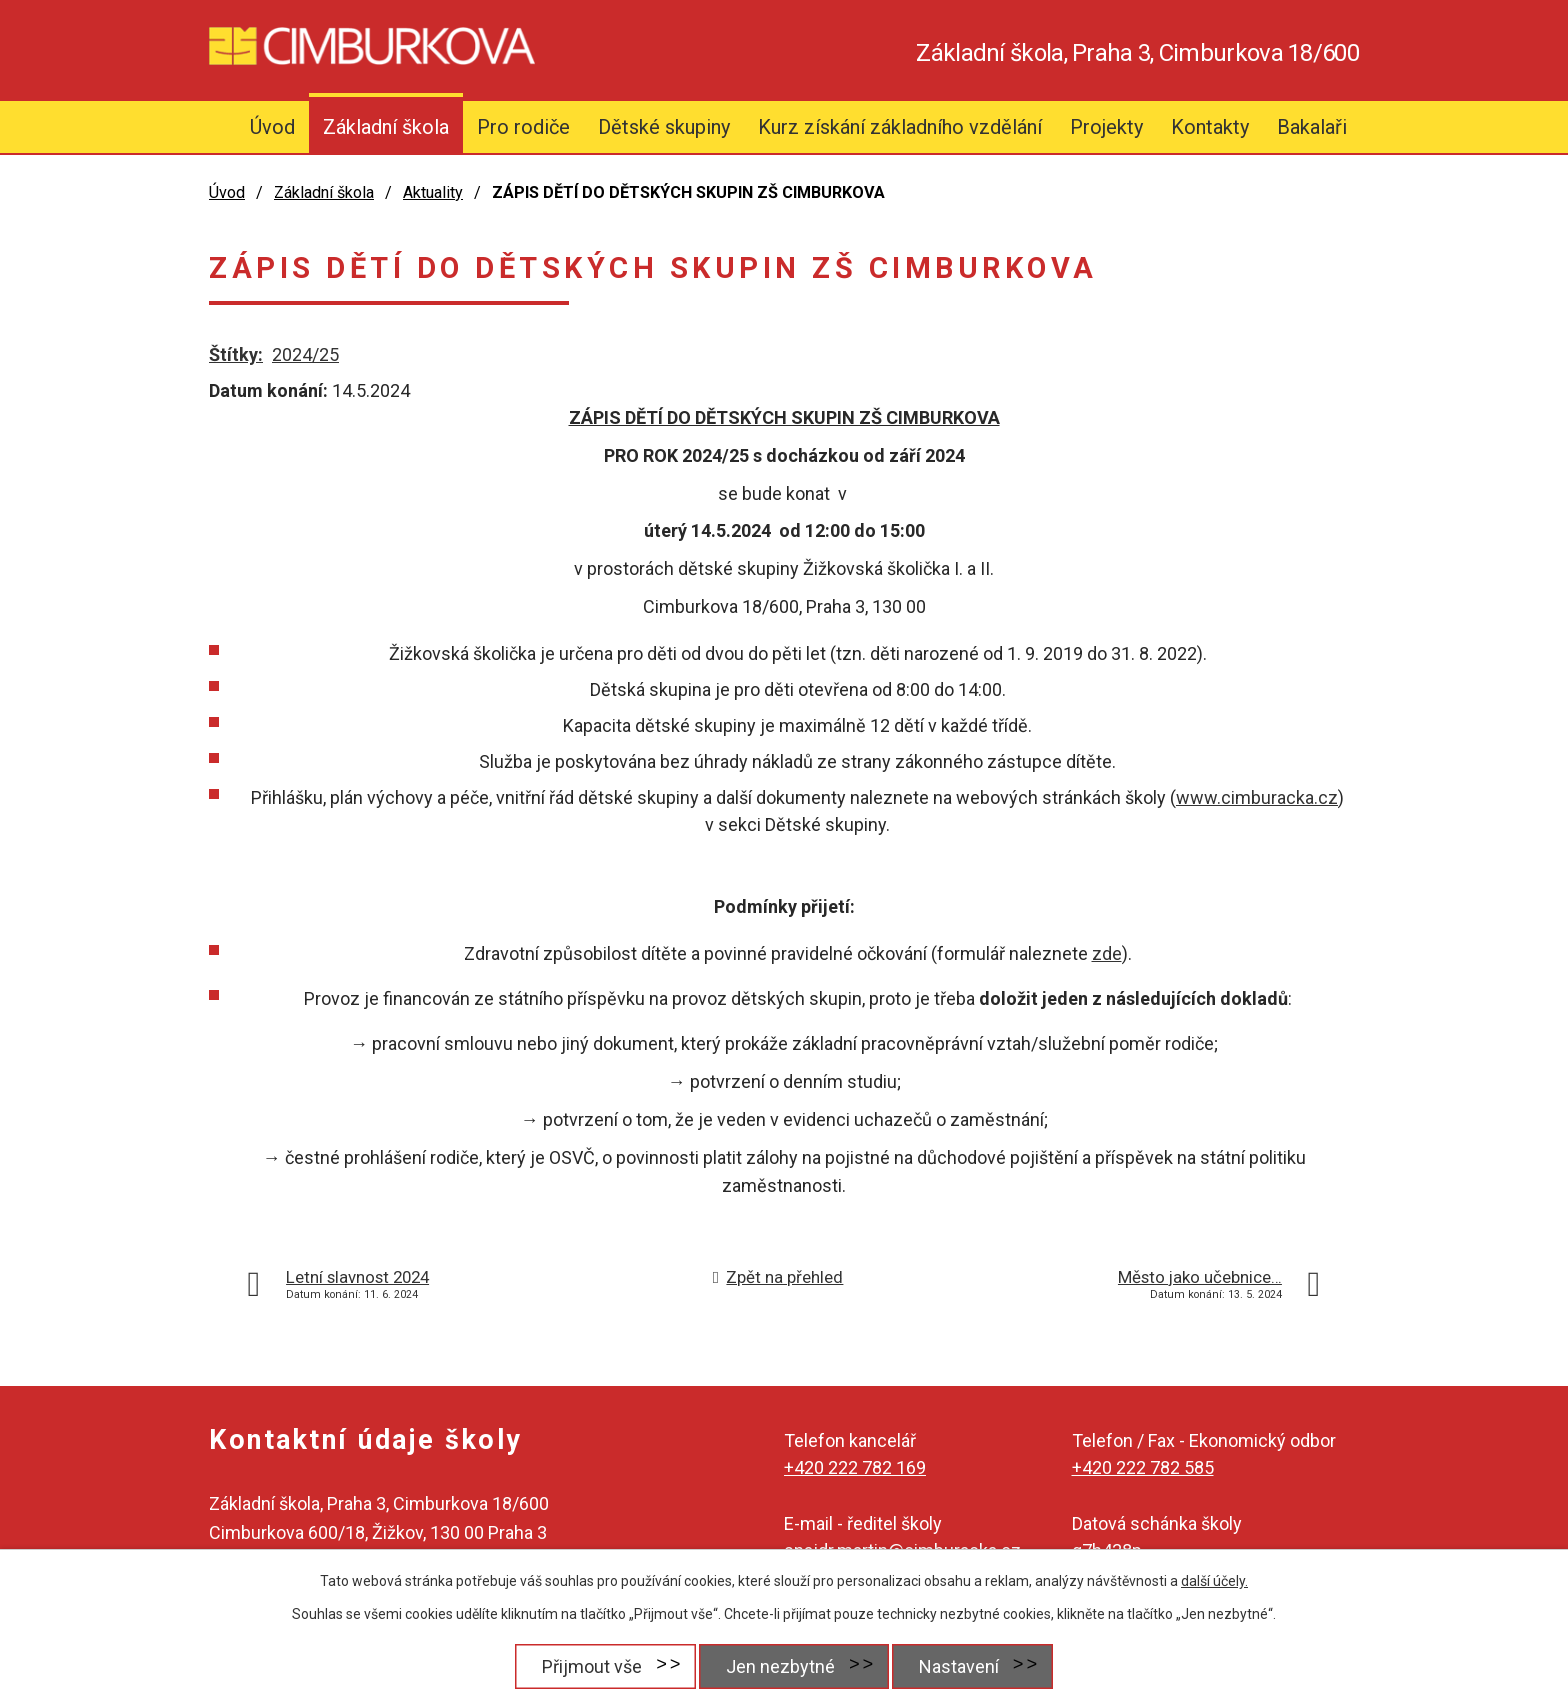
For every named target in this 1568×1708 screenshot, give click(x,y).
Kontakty (1210, 127)
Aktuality (433, 192)
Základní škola (386, 127)
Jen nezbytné (780, 1666)
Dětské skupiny (664, 127)
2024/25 (305, 354)
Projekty (1106, 127)
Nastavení (959, 1666)
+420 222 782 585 (1143, 1467)
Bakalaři (1312, 127)
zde (1107, 953)
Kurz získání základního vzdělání (900, 127)
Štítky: (236, 354)
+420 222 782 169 (855, 1467)
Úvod (272, 127)
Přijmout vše (592, 1666)
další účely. (1214, 1581)
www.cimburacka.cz (1257, 797)
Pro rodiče (523, 127)
